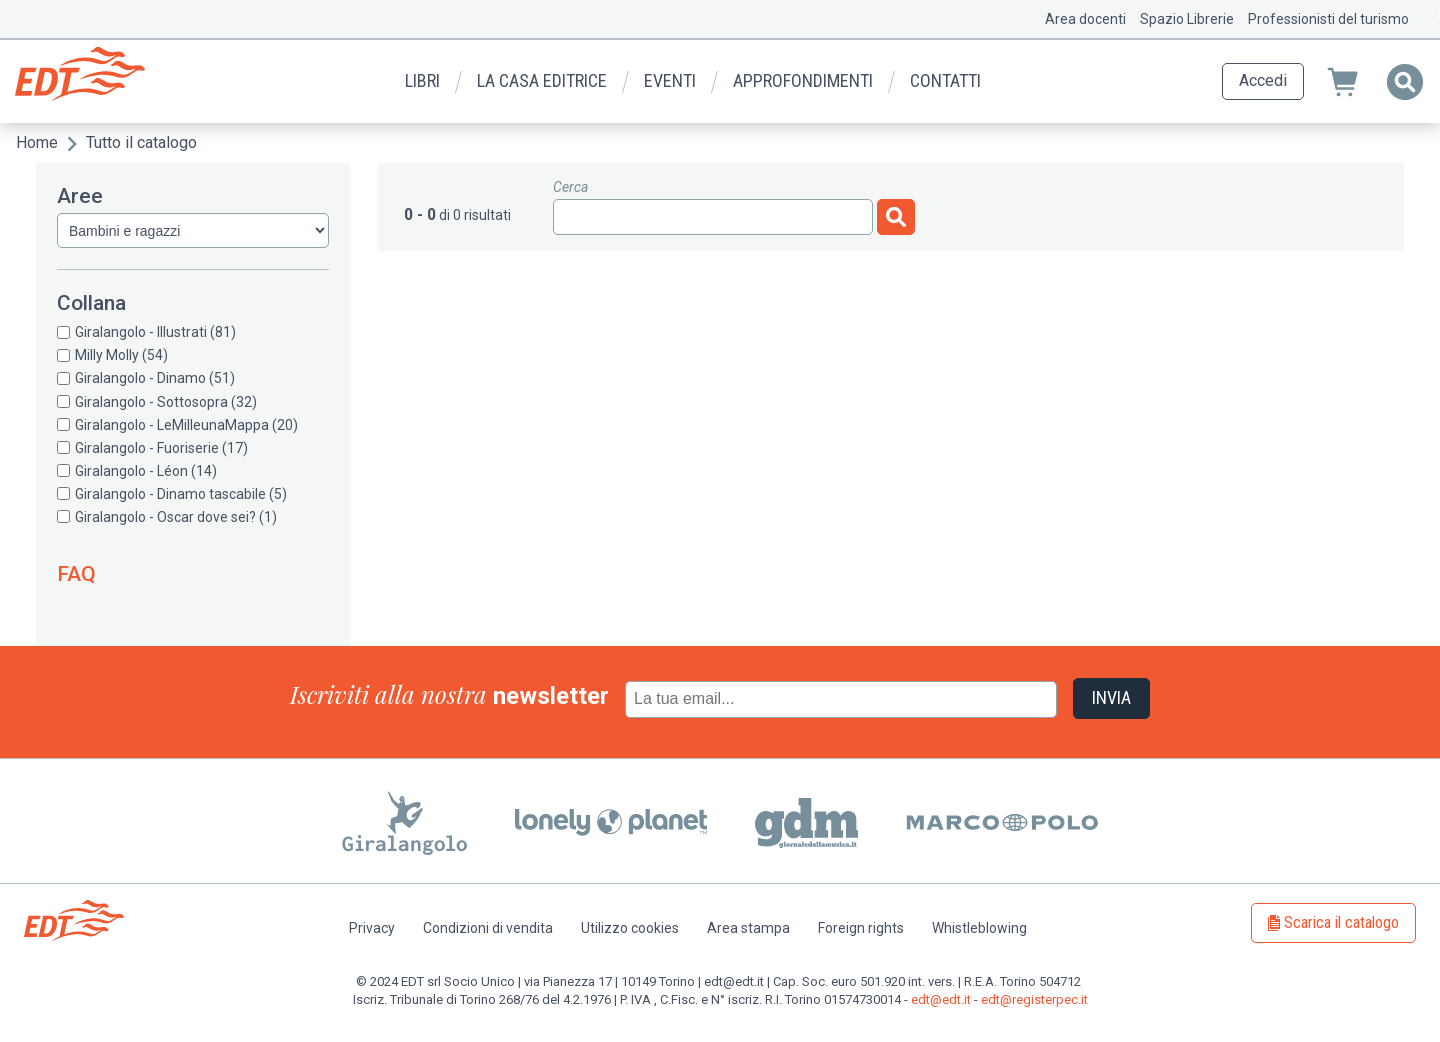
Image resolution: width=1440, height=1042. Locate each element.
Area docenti (1085, 19)
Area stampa (748, 928)
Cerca (570, 187)
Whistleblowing (979, 928)
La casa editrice (542, 80)
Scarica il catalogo (1341, 922)
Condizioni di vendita (488, 928)
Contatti (945, 80)
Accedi (1263, 80)
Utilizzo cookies (630, 928)
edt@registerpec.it (1034, 999)
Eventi (670, 80)
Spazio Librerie (1187, 19)
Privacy (372, 928)
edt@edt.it (941, 999)
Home (37, 142)
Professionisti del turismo (1328, 19)
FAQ (76, 574)
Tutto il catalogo (141, 142)
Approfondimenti (803, 80)
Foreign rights (861, 928)
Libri (422, 80)
